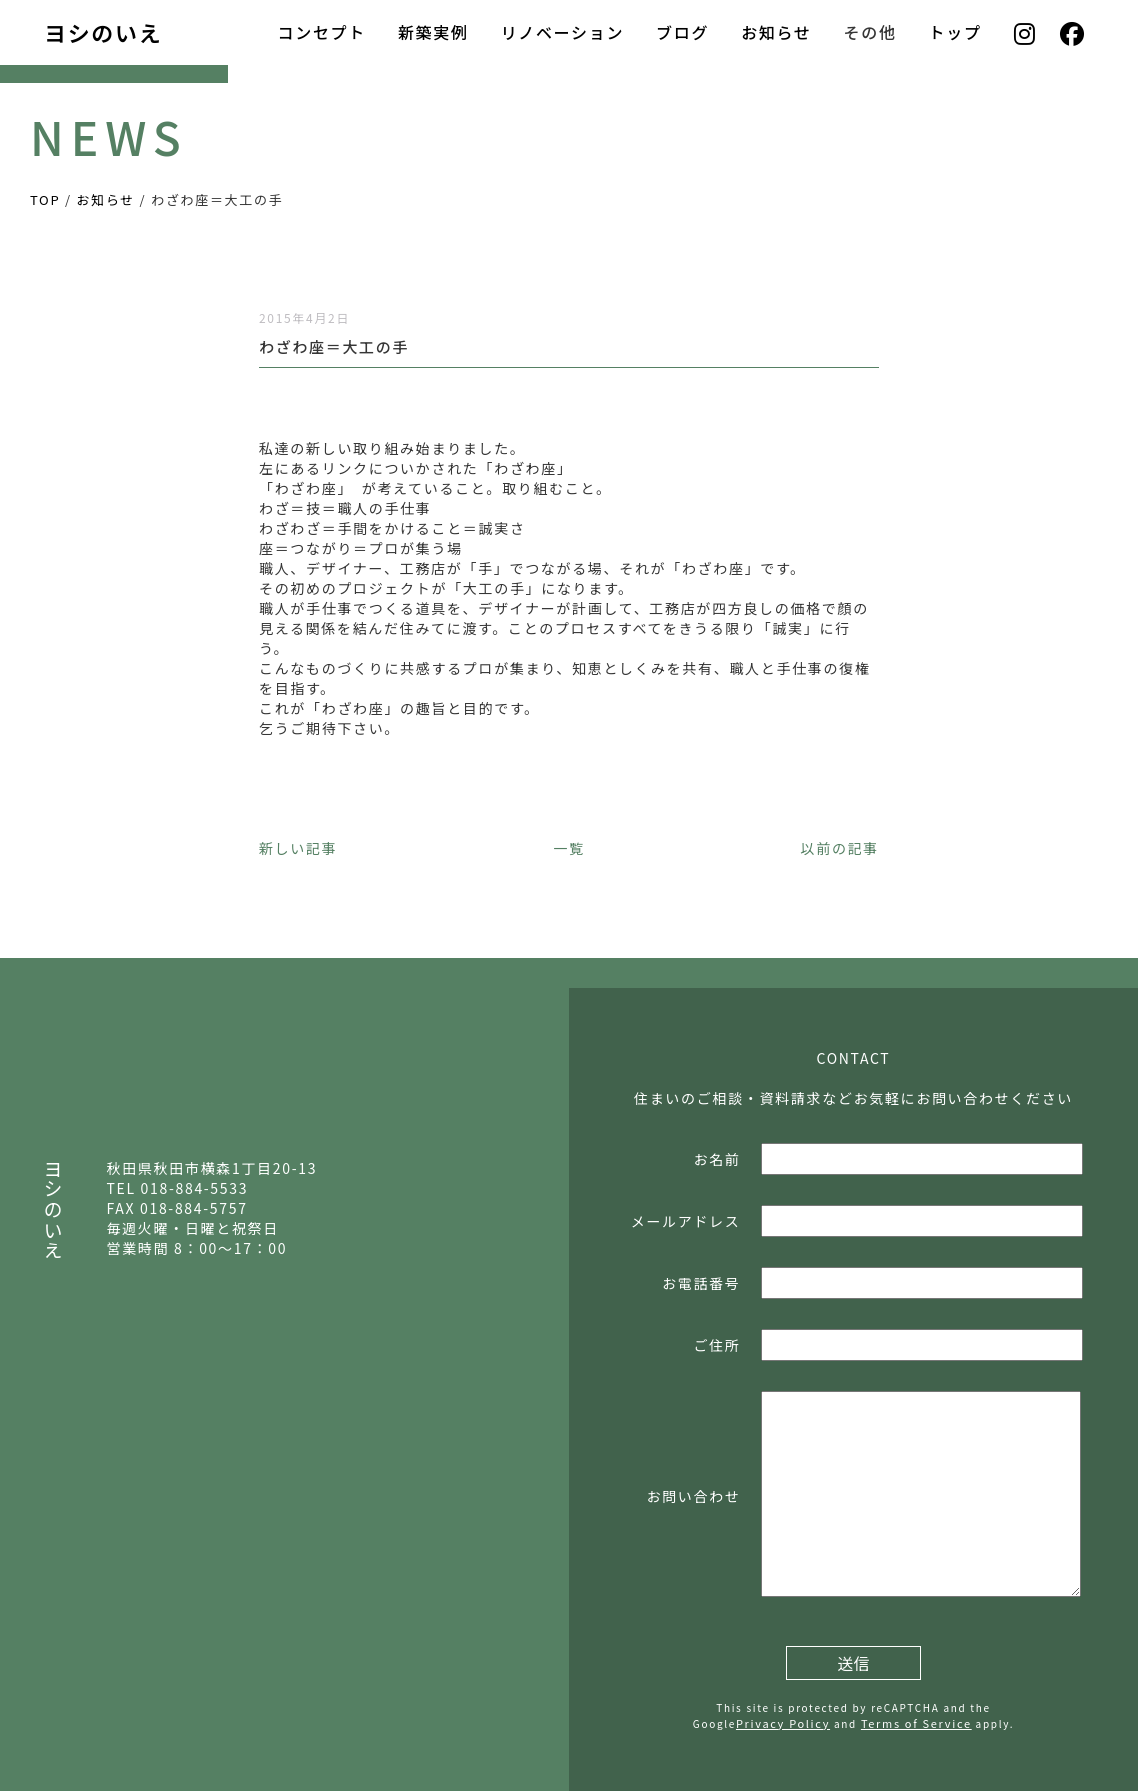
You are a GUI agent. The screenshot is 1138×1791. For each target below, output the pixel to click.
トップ (955, 32)
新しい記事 (298, 848)
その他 (870, 32)
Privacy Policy (783, 1723)
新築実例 (433, 32)
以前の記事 (840, 848)
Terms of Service (916, 1723)
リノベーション (562, 32)
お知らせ (776, 32)
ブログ (682, 32)
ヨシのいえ (103, 32)
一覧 (568, 848)
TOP (45, 199)
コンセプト (321, 32)
